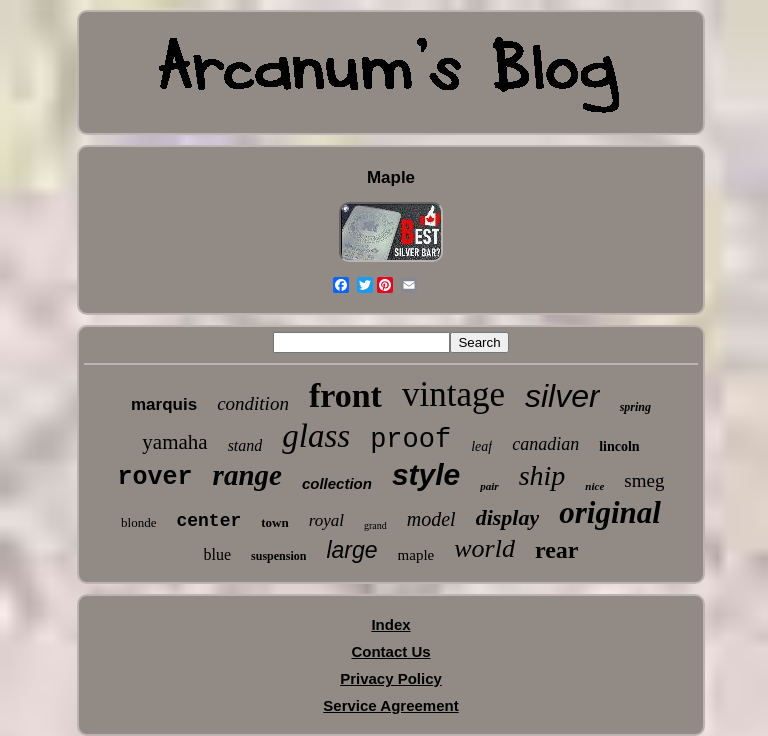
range (247, 475)
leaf (481, 446)
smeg (644, 480)
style (426, 474)
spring (635, 407)
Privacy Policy (391, 678)
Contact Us (390, 651)
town (274, 522)
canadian (545, 444)
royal (326, 520)
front (345, 395)
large (351, 550)
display (508, 517)
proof (410, 440)
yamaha (174, 442)
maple (416, 555)
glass (316, 436)
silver (562, 396)
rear (557, 550)
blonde (138, 522)
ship (542, 475)
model (431, 519)
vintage (453, 394)
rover (155, 477)
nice (594, 486)
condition (253, 403)
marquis (164, 404)
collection (337, 483)
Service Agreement (390, 705)
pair (489, 486)
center (208, 521)
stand (245, 445)
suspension (278, 556)
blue (218, 554)
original (610, 512)
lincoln (619, 446)
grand (375, 525)
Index (390, 624)
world (484, 548)
